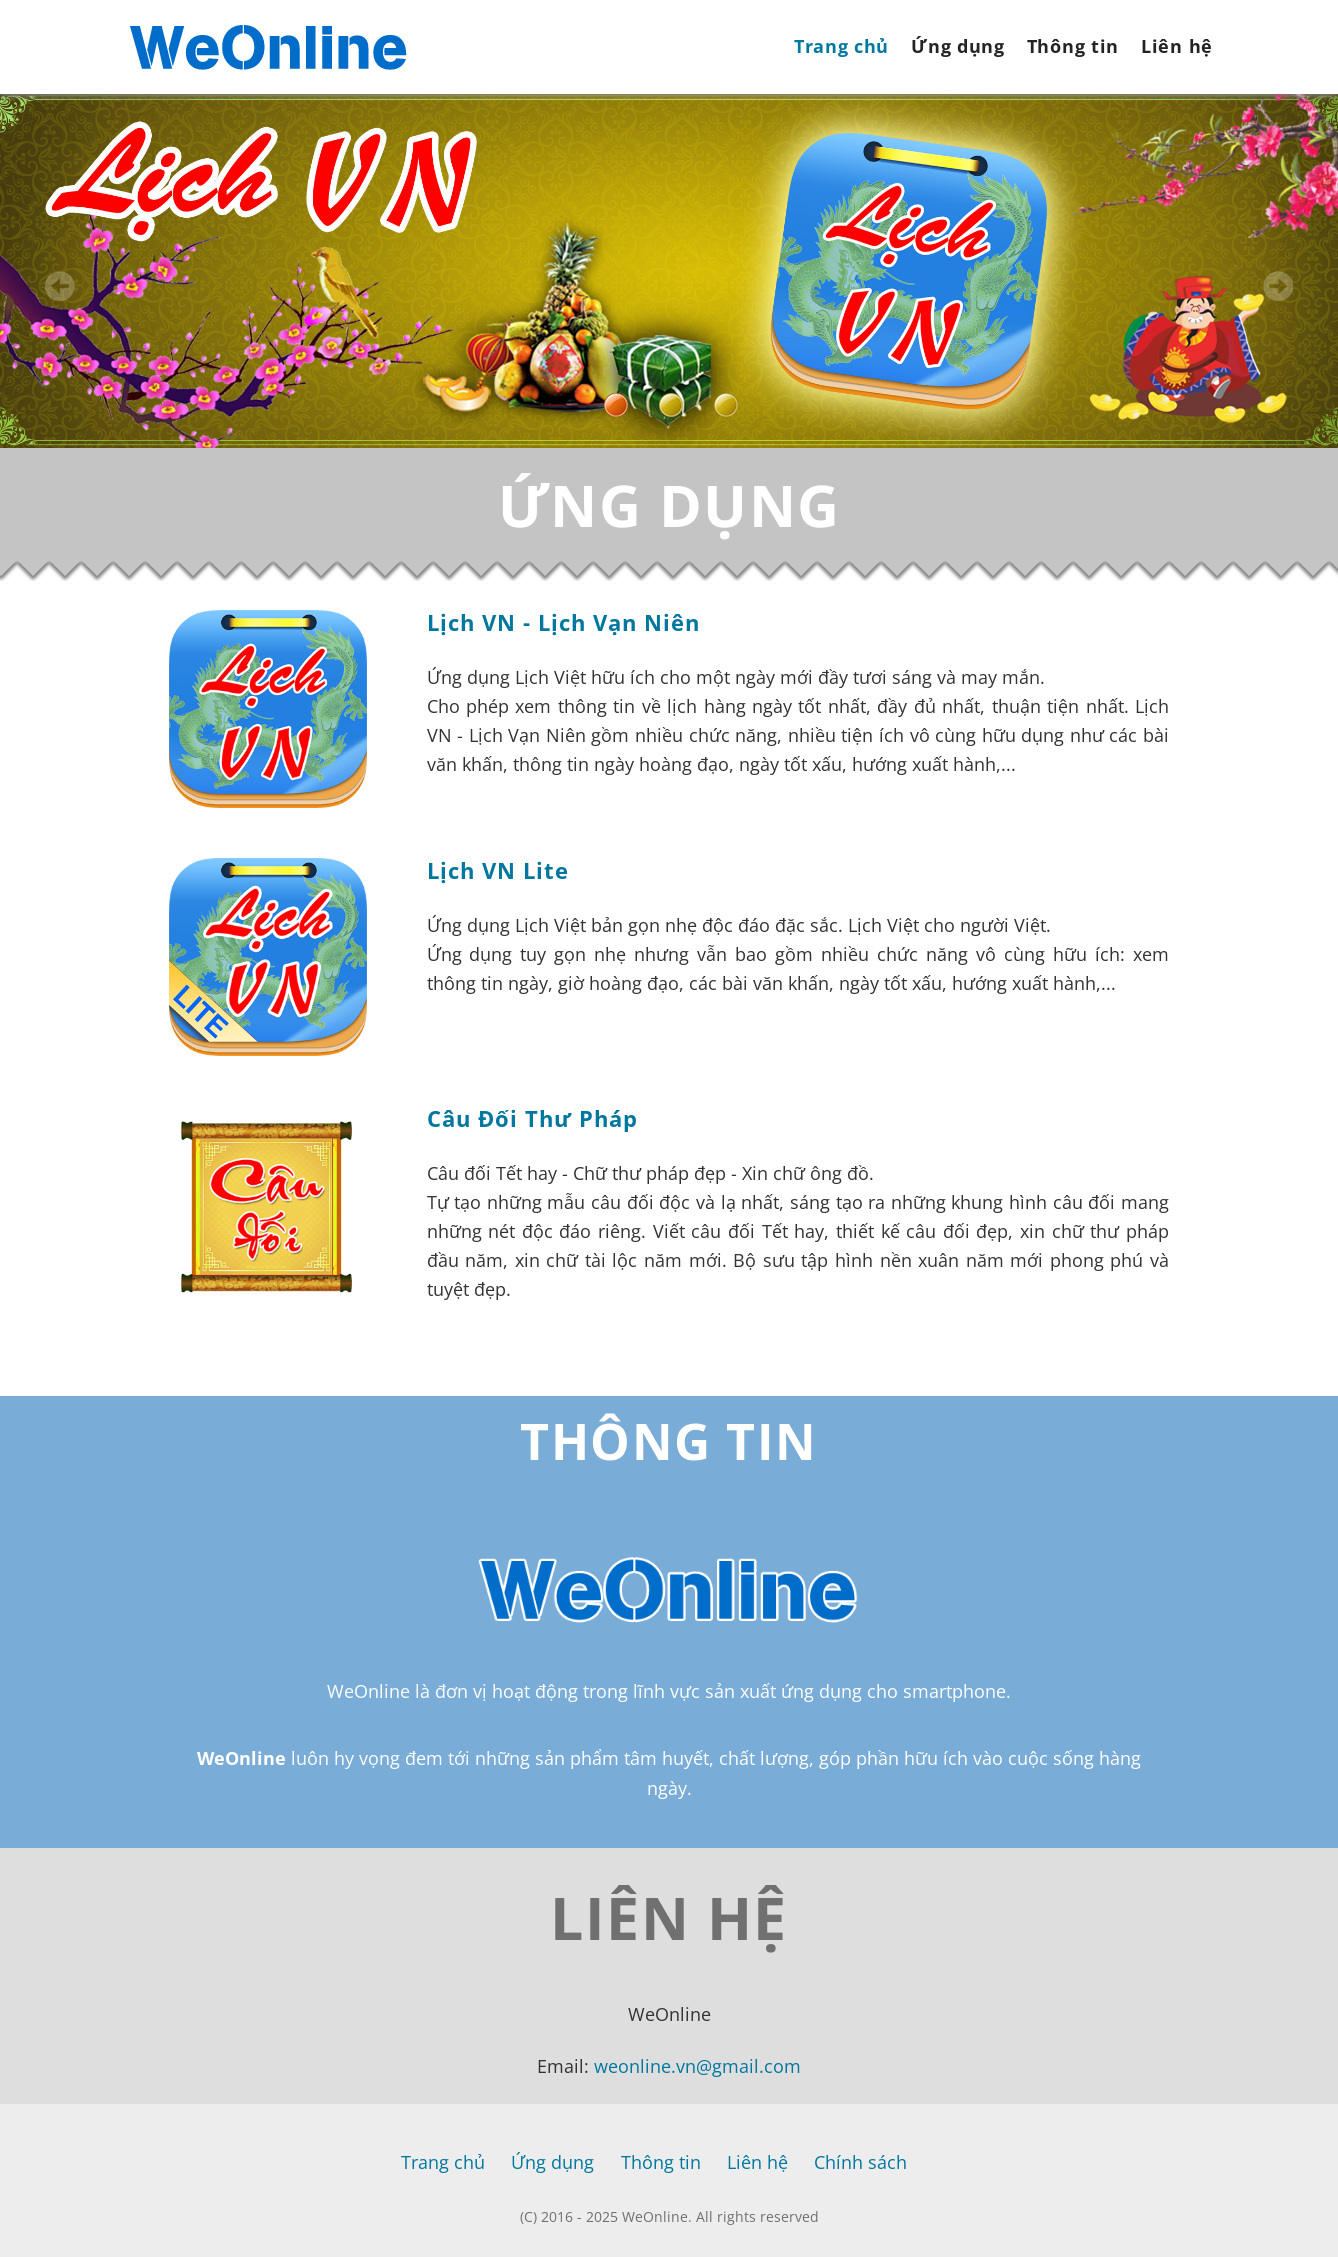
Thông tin (1073, 46)
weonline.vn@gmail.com (697, 2066)
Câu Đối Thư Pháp (532, 1118)
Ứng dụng (958, 46)
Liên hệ (1177, 46)
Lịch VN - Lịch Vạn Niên (563, 622)
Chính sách (860, 2162)
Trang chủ (841, 46)
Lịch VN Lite (498, 870)
